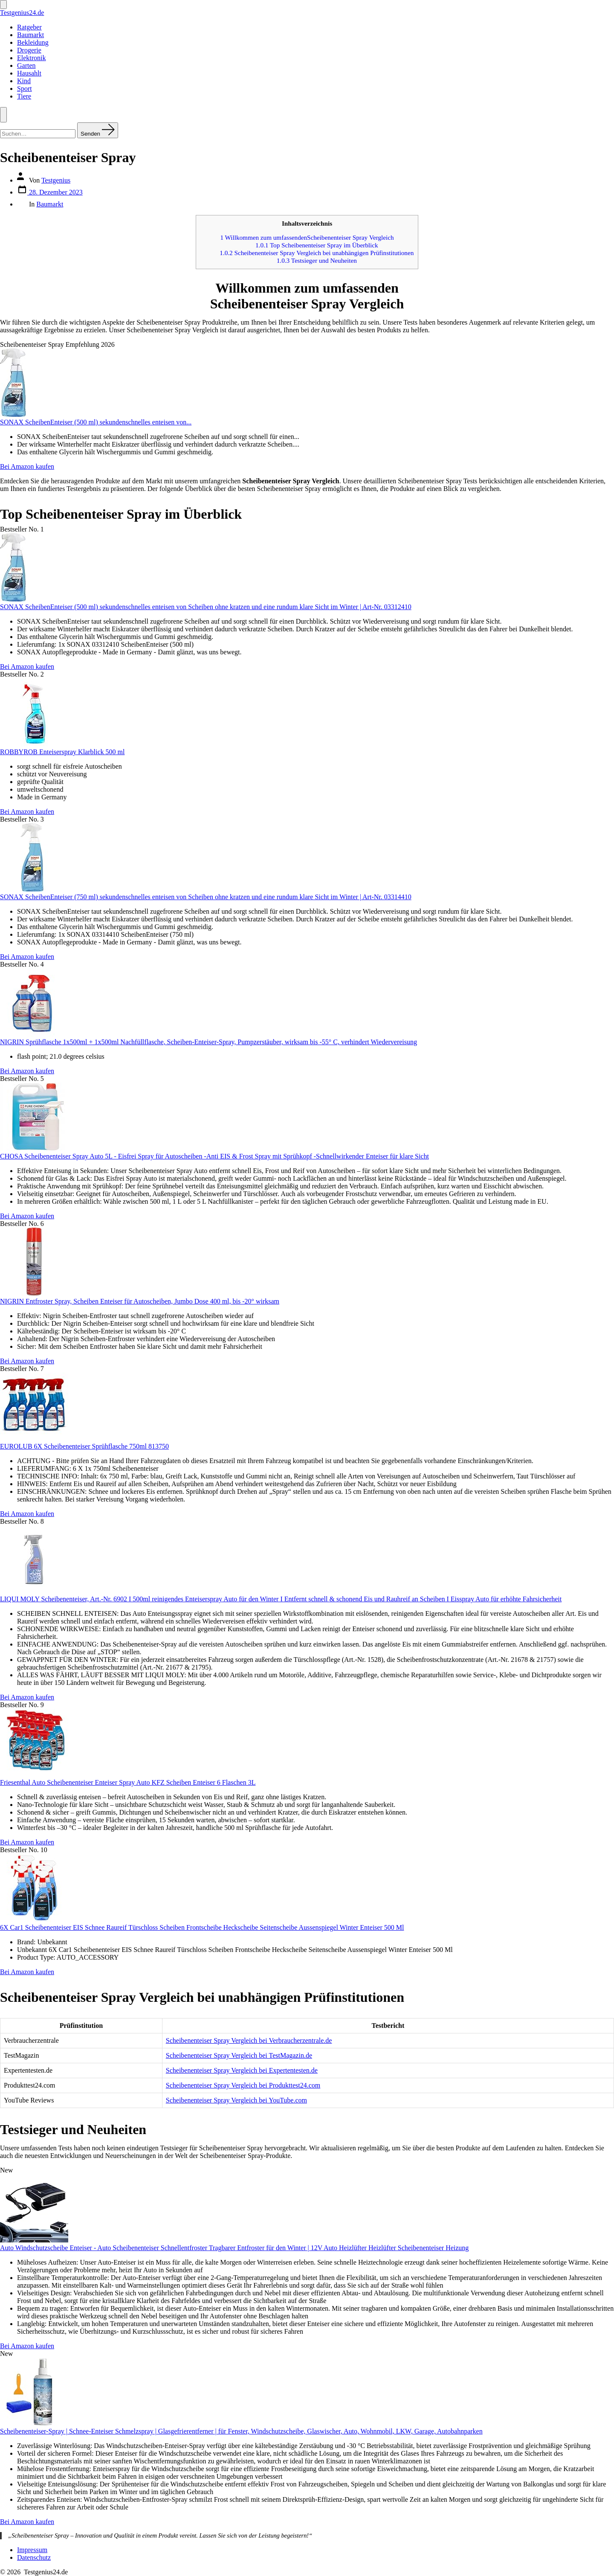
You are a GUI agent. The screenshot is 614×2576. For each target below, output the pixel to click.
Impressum (32, 2549)
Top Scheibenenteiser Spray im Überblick (316, 245)
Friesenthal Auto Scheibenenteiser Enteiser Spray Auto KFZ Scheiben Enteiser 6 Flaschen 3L (127, 1782)
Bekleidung (33, 42)
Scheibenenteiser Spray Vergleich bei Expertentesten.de (242, 2070)
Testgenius (55, 180)
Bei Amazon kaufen (27, 466)
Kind (24, 80)
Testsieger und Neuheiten (317, 260)
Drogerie (29, 50)
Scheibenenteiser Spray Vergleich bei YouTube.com (236, 2100)
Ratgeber (29, 27)
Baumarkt (30, 34)
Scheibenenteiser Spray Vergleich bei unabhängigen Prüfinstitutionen (317, 252)
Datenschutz (34, 2557)
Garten (26, 65)
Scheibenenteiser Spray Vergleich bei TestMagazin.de (239, 2055)
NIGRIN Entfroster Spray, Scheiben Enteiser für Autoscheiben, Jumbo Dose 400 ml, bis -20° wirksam (139, 1301)
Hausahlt (29, 73)
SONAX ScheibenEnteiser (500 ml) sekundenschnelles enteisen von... (95, 422)
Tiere (24, 96)
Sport (24, 88)
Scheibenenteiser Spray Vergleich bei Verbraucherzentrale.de (249, 2040)
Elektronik (31, 57)
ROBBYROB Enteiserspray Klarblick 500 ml (62, 751)
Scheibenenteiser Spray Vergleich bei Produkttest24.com (243, 2085)
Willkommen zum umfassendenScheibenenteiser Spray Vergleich (307, 237)
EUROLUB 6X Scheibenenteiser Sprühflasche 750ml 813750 (84, 1446)
